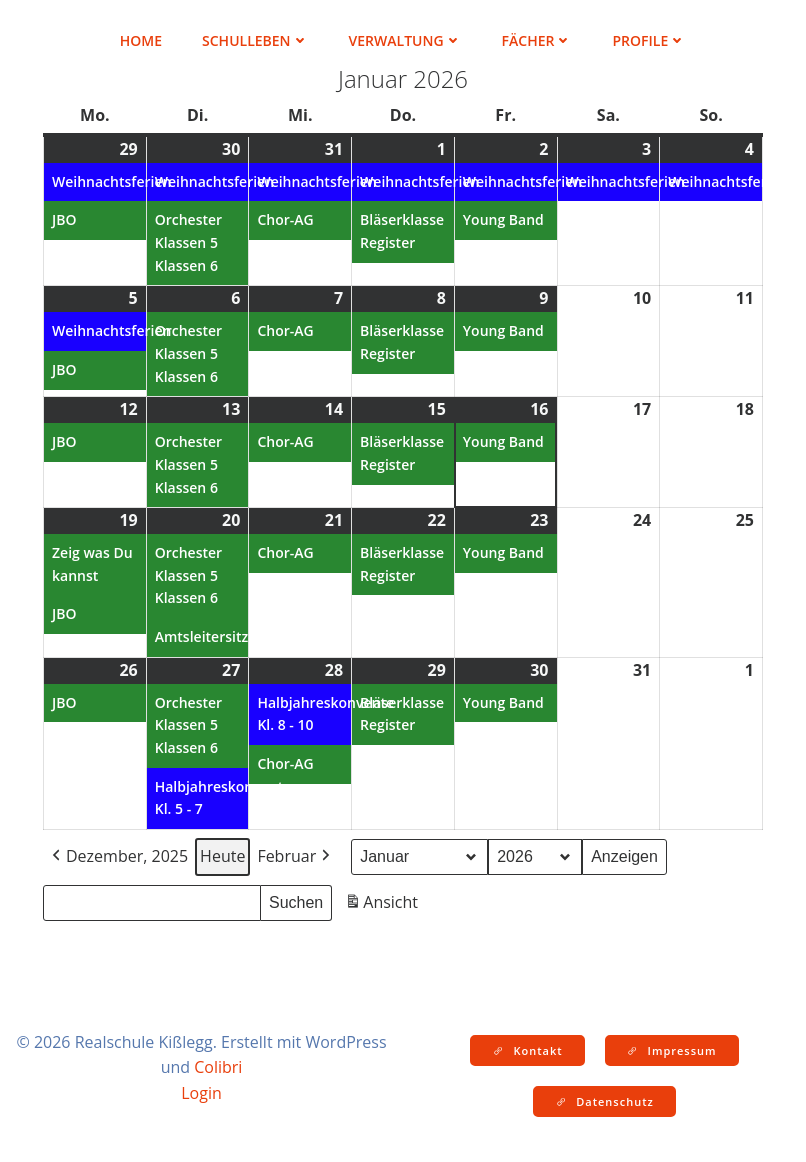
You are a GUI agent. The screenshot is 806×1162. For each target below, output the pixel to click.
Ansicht (383, 905)
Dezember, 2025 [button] (118, 857)
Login (201, 1093)
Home (141, 40)
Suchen (300, 900)
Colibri (218, 1067)
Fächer (537, 40)
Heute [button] (222, 856)
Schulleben (255, 40)
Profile (649, 40)
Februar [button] (295, 857)
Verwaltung (405, 40)
